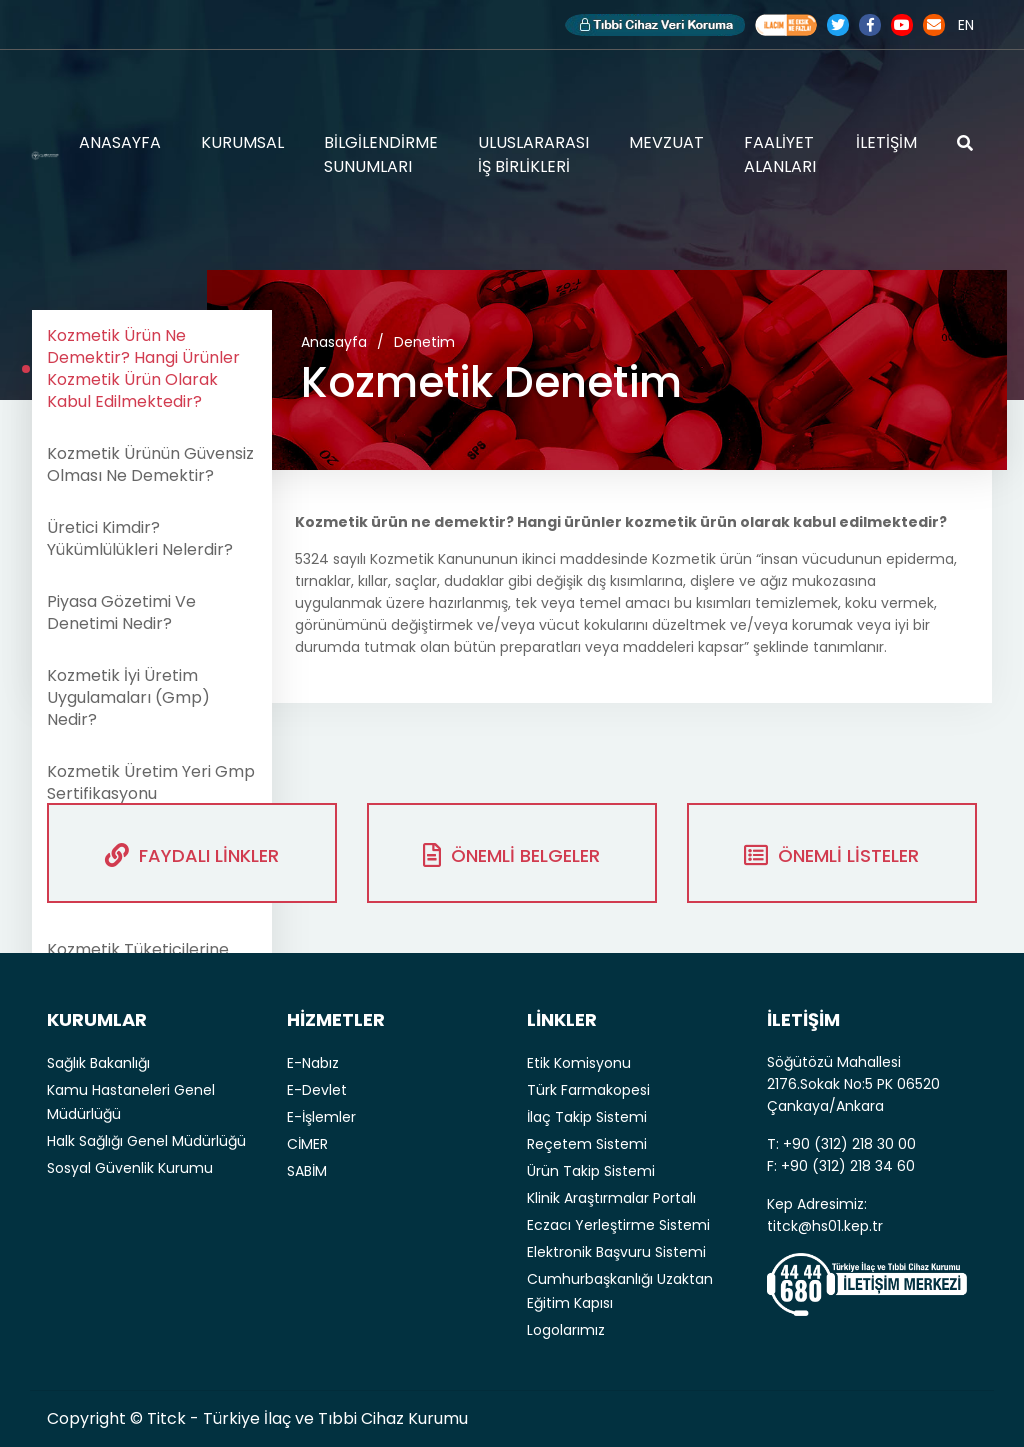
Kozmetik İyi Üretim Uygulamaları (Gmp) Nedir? (128, 697)
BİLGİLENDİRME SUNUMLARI (381, 154)
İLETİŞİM (886, 142)
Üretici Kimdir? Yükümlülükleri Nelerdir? (140, 538)
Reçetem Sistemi (587, 1144)
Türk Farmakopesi (588, 1090)
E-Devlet (317, 1090)
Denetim (424, 342)
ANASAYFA (120, 142)
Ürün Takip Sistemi (591, 1171)
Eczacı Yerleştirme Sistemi (618, 1225)
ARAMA (965, 143)
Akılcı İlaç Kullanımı (786, 25)
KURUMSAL (242, 142)
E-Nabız (313, 1063)
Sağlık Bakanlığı (98, 1063)
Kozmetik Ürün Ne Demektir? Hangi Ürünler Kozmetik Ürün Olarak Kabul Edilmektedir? (143, 368)
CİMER (307, 1144)
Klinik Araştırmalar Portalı (611, 1198)
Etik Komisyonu (579, 1063)
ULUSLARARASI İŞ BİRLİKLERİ (533, 154)
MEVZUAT (666, 142)
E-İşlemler (321, 1117)
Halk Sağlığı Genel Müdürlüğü (146, 1141)
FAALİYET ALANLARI (780, 154)
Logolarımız (566, 1330)
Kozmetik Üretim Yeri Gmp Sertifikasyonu (151, 782)
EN (966, 25)
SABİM (307, 1171)
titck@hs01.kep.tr (825, 1226)
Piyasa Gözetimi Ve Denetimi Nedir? (121, 612)
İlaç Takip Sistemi (587, 1117)
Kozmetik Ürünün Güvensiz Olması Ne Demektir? (150, 464)
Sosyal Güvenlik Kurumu (130, 1168)
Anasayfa (334, 342)
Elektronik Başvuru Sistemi (616, 1252)
